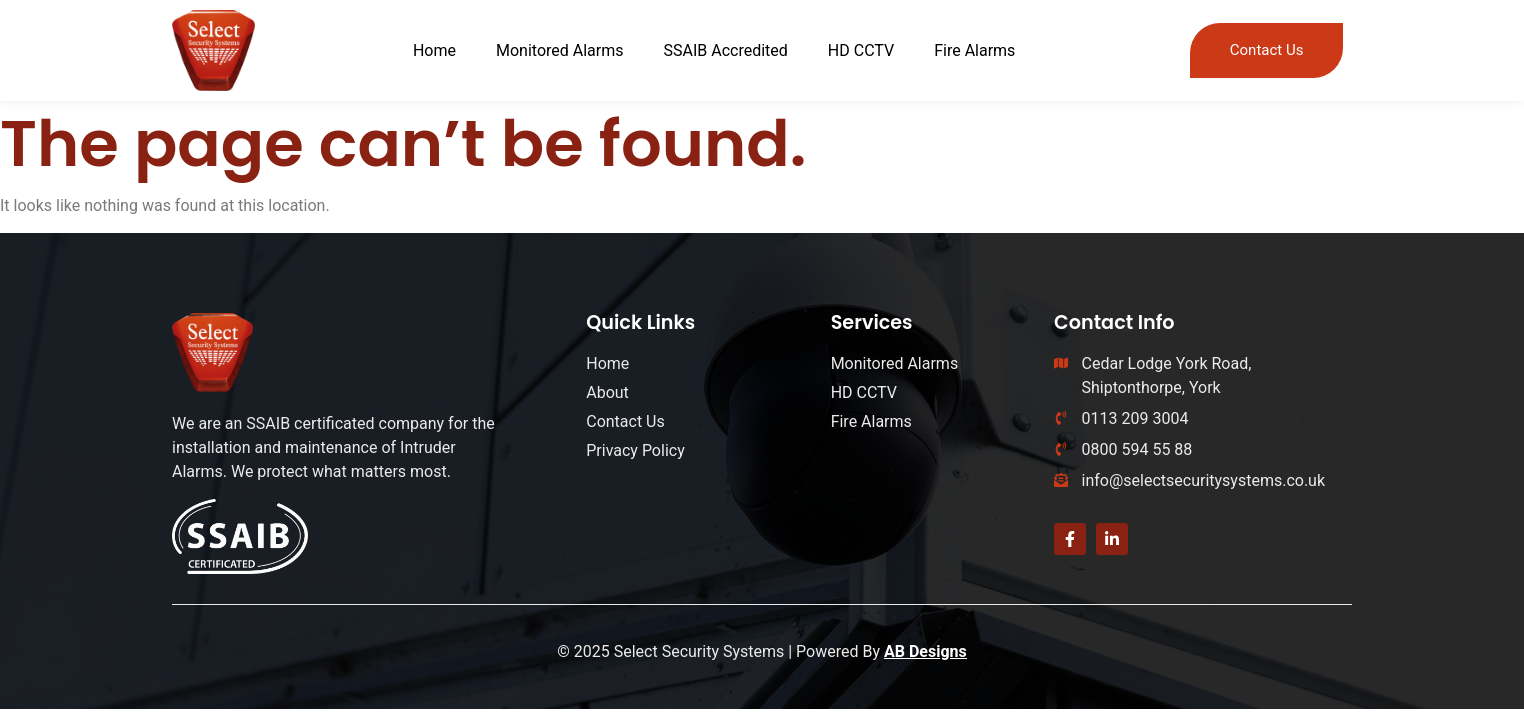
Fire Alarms (974, 50)
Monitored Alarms (560, 50)
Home (434, 50)
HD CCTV (861, 50)
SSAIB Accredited (726, 50)
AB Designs (925, 651)
